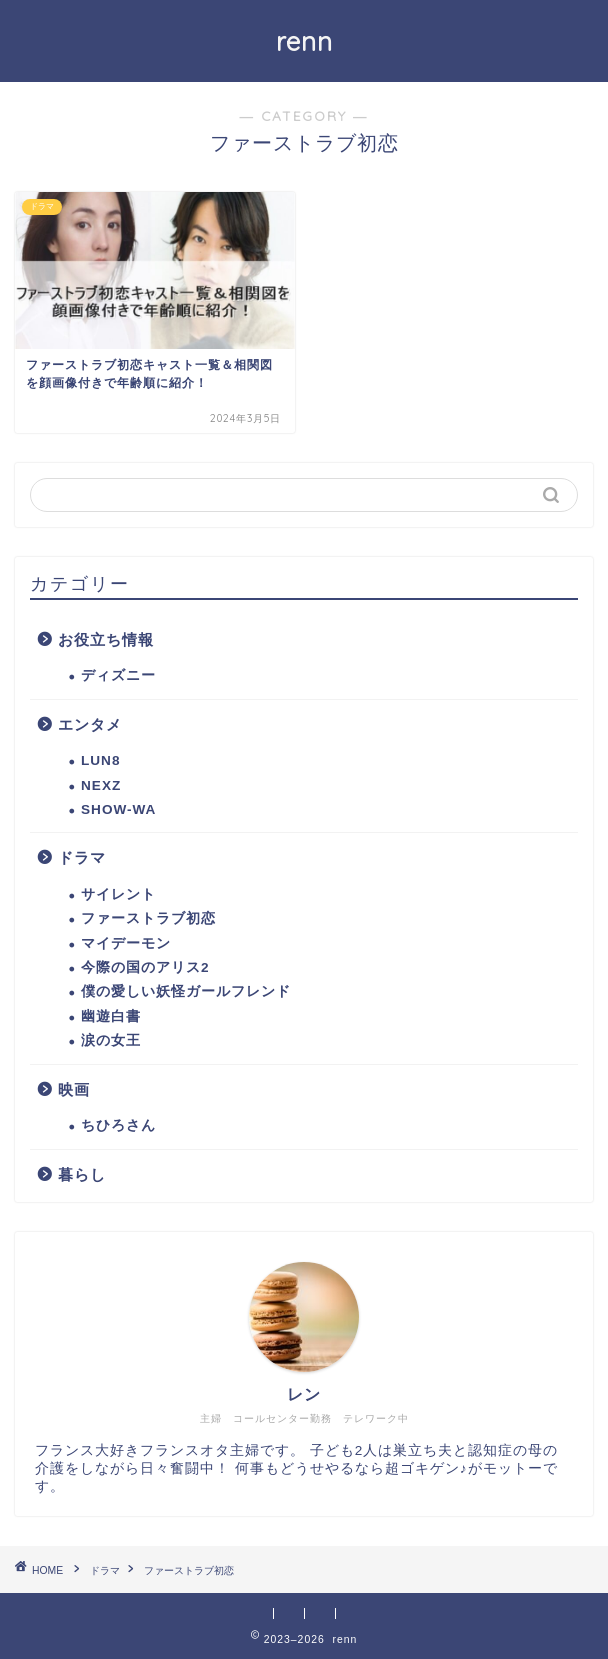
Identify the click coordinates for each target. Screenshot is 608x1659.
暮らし (82, 1174)
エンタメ (90, 724)
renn (304, 41)
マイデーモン (126, 943)
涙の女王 (111, 1040)
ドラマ (82, 857)
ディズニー (118, 675)
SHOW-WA (118, 809)
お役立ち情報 (106, 639)
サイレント (118, 894)
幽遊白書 (111, 1016)
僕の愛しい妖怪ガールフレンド (186, 991)
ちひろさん (118, 1125)
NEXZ (101, 785)
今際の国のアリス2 (145, 967)
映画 (74, 1089)
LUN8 (101, 760)
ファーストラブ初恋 (148, 918)
